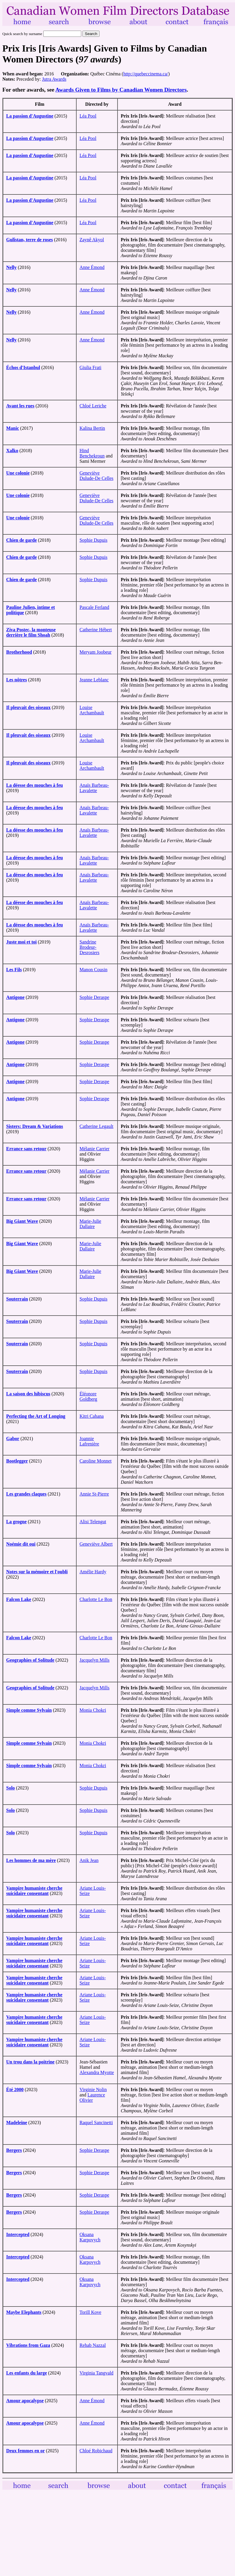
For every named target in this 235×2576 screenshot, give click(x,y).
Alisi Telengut (93, 1521)
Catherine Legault (96, 1126)
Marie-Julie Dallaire (90, 1224)
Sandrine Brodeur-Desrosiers (90, 947)
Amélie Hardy (93, 1571)
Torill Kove (90, 2312)
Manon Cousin (93, 969)
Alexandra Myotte (97, 2072)
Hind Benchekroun (92, 453)
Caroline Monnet (96, 1460)
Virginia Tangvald (96, 2372)
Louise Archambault (92, 710)
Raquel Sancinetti (96, 2122)
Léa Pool (88, 115)
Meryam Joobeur (96, 652)
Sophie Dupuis (93, 540)
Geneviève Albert (96, 1543)
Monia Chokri (93, 1710)
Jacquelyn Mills (95, 1660)
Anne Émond (92, 267)
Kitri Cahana (92, 1416)
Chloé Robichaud (96, 2450)
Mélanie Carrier (95, 1148)
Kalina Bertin (92, 428)
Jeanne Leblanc (94, 679)
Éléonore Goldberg (88, 1396)
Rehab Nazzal (93, 2345)
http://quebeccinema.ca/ (145, 73)
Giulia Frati (90, 367)
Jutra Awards (54, 79)
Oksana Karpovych (90, 2237)
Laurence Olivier (92, 2097)
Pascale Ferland (94, 607)
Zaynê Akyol (92, 239)
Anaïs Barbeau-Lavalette (94, 788)
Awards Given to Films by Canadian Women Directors (121, 90)
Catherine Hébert (96, 629)
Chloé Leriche (93, 405)
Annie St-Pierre (94, 1493)
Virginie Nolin (93, 2089)
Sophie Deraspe (94, 997)
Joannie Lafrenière (89, 1441)
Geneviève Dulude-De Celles (96, 475)
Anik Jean (89, 1860)
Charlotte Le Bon (96, 1599)
